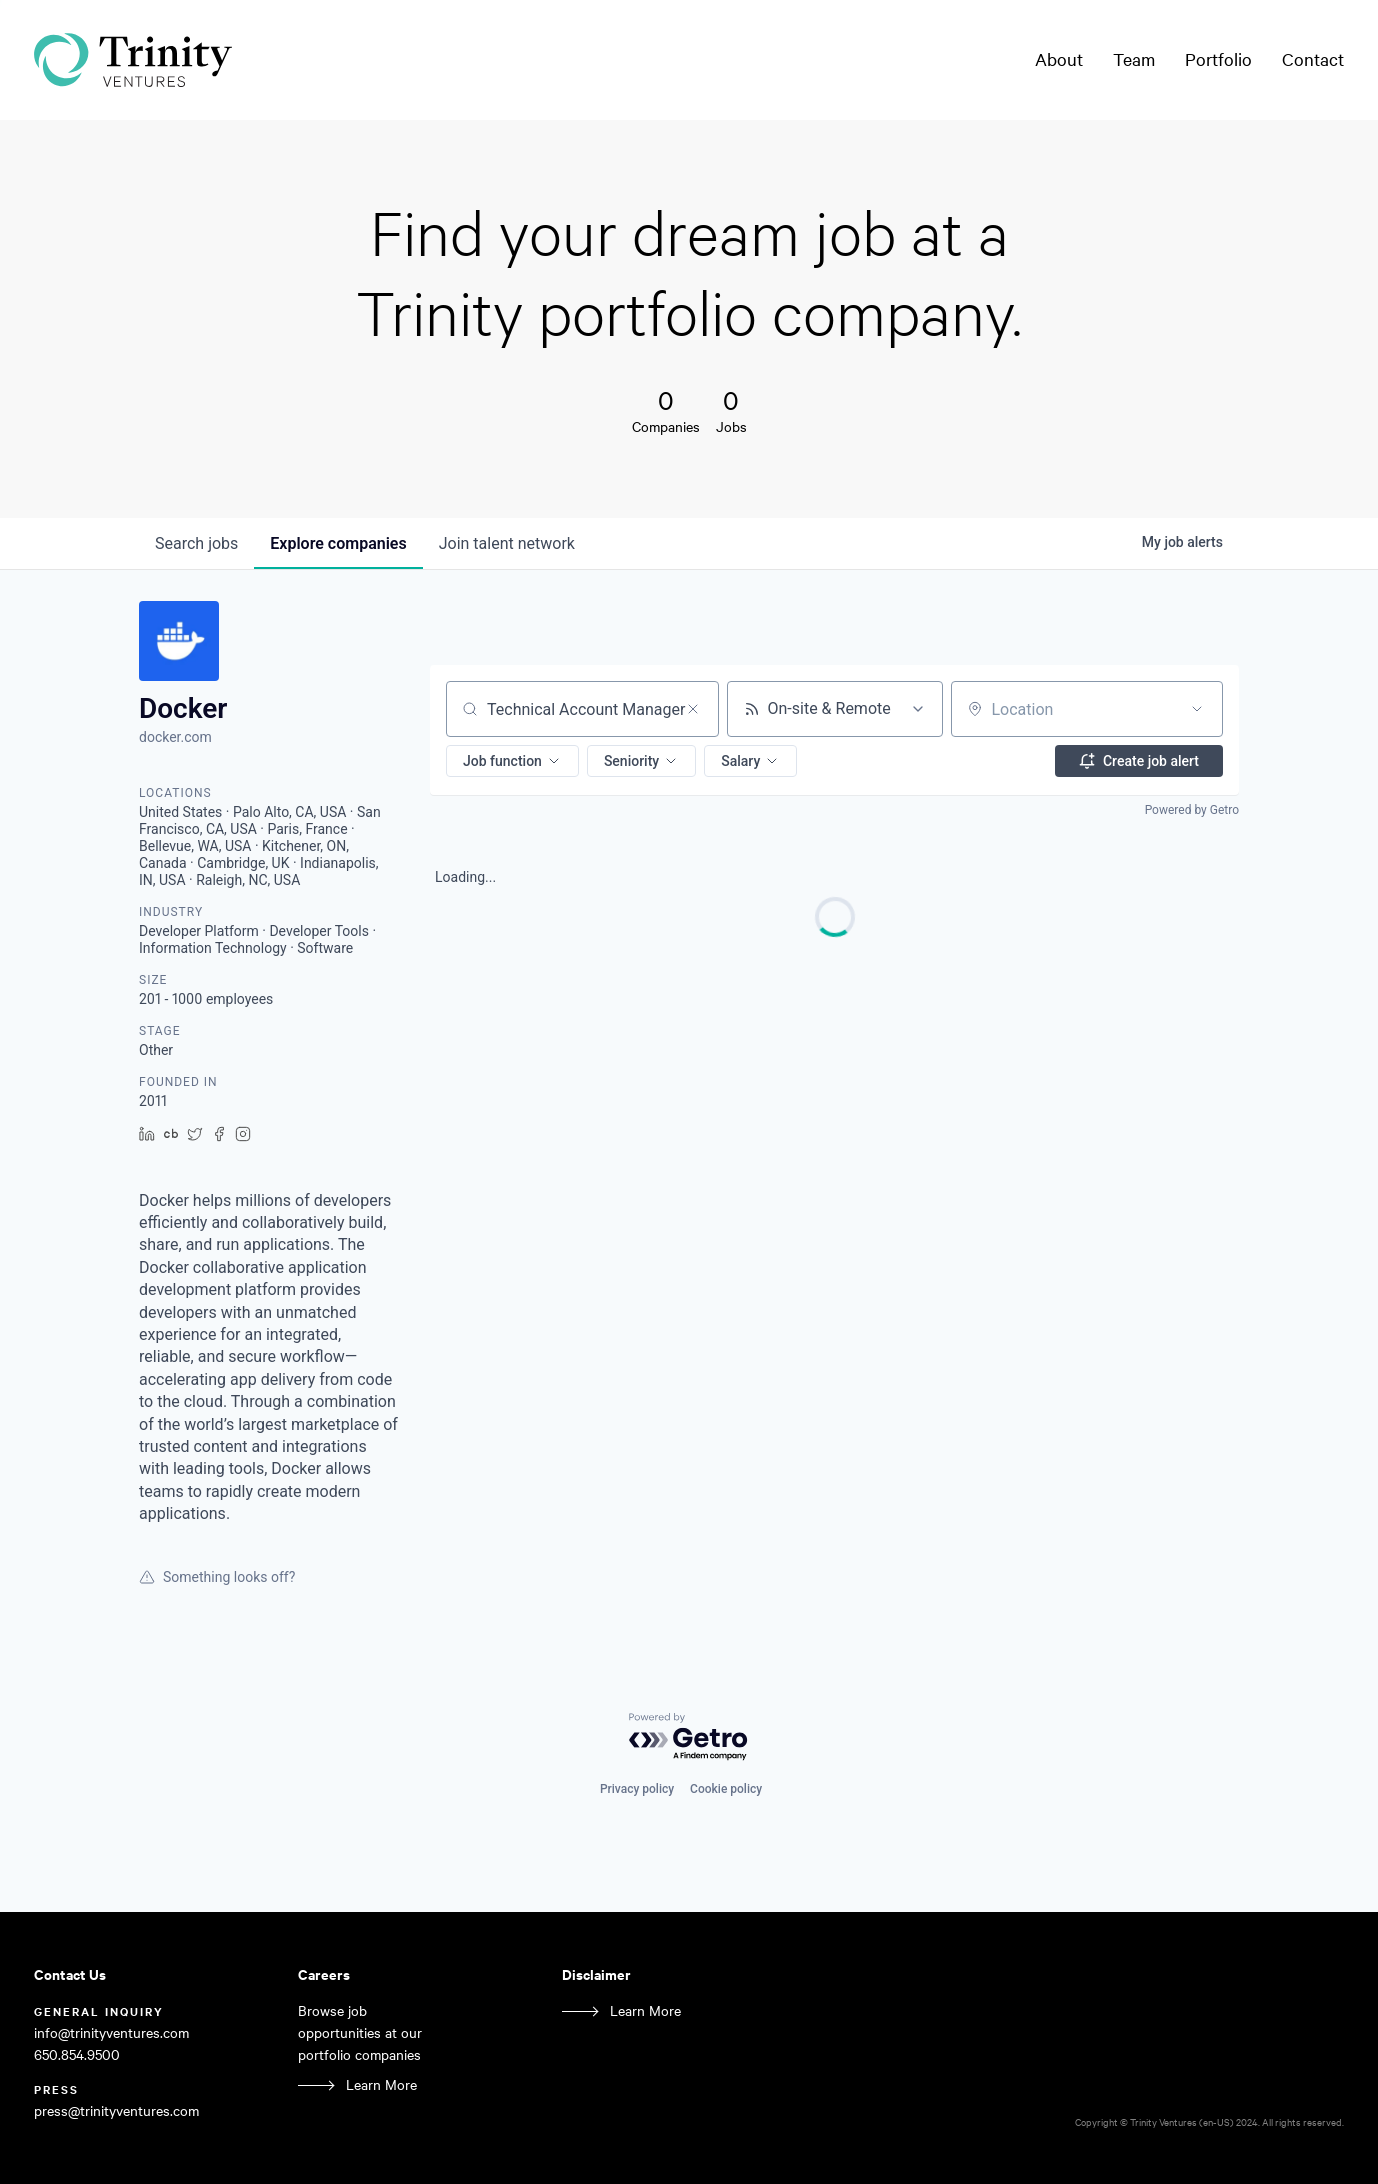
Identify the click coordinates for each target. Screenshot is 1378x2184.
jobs (196, 543)
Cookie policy (726, 1789)
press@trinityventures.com (116, 2110)
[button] (512, 761)
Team (1134, 59)
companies (338, 543)
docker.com (175, 737)
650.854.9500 (77, 2054)
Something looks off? (217, 1577)
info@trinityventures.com (111, 2032)
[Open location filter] (1197, 709)
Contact (1313, 59)
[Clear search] (693, 709)
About (1059, 59)
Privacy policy (637, 1789)
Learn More (381, 2084)
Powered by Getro (1192, 810)
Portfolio (1218, 59)
